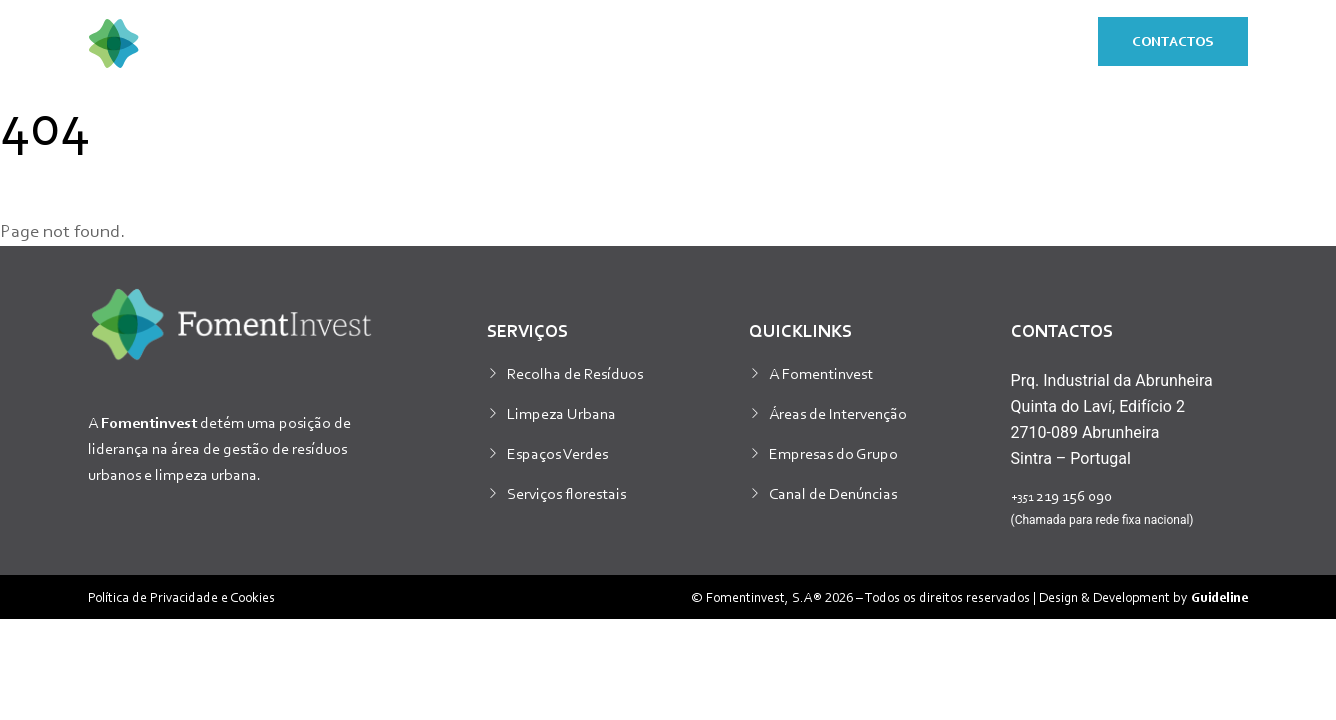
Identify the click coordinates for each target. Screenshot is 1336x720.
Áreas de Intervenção (838, 413)
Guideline (1219, 596)
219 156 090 (1061, 495)
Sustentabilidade (776, 42)
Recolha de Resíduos (575, 373)
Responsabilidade (969, 42)
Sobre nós (610, 42)
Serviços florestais (566, 493)
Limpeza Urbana (561, 413)
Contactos (1173, 40)
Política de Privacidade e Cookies (181, 596)
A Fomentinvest (821, 373)
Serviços (478, 42)
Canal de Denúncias (833, 493)
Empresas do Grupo (833, 453)
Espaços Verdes (557, 453)
